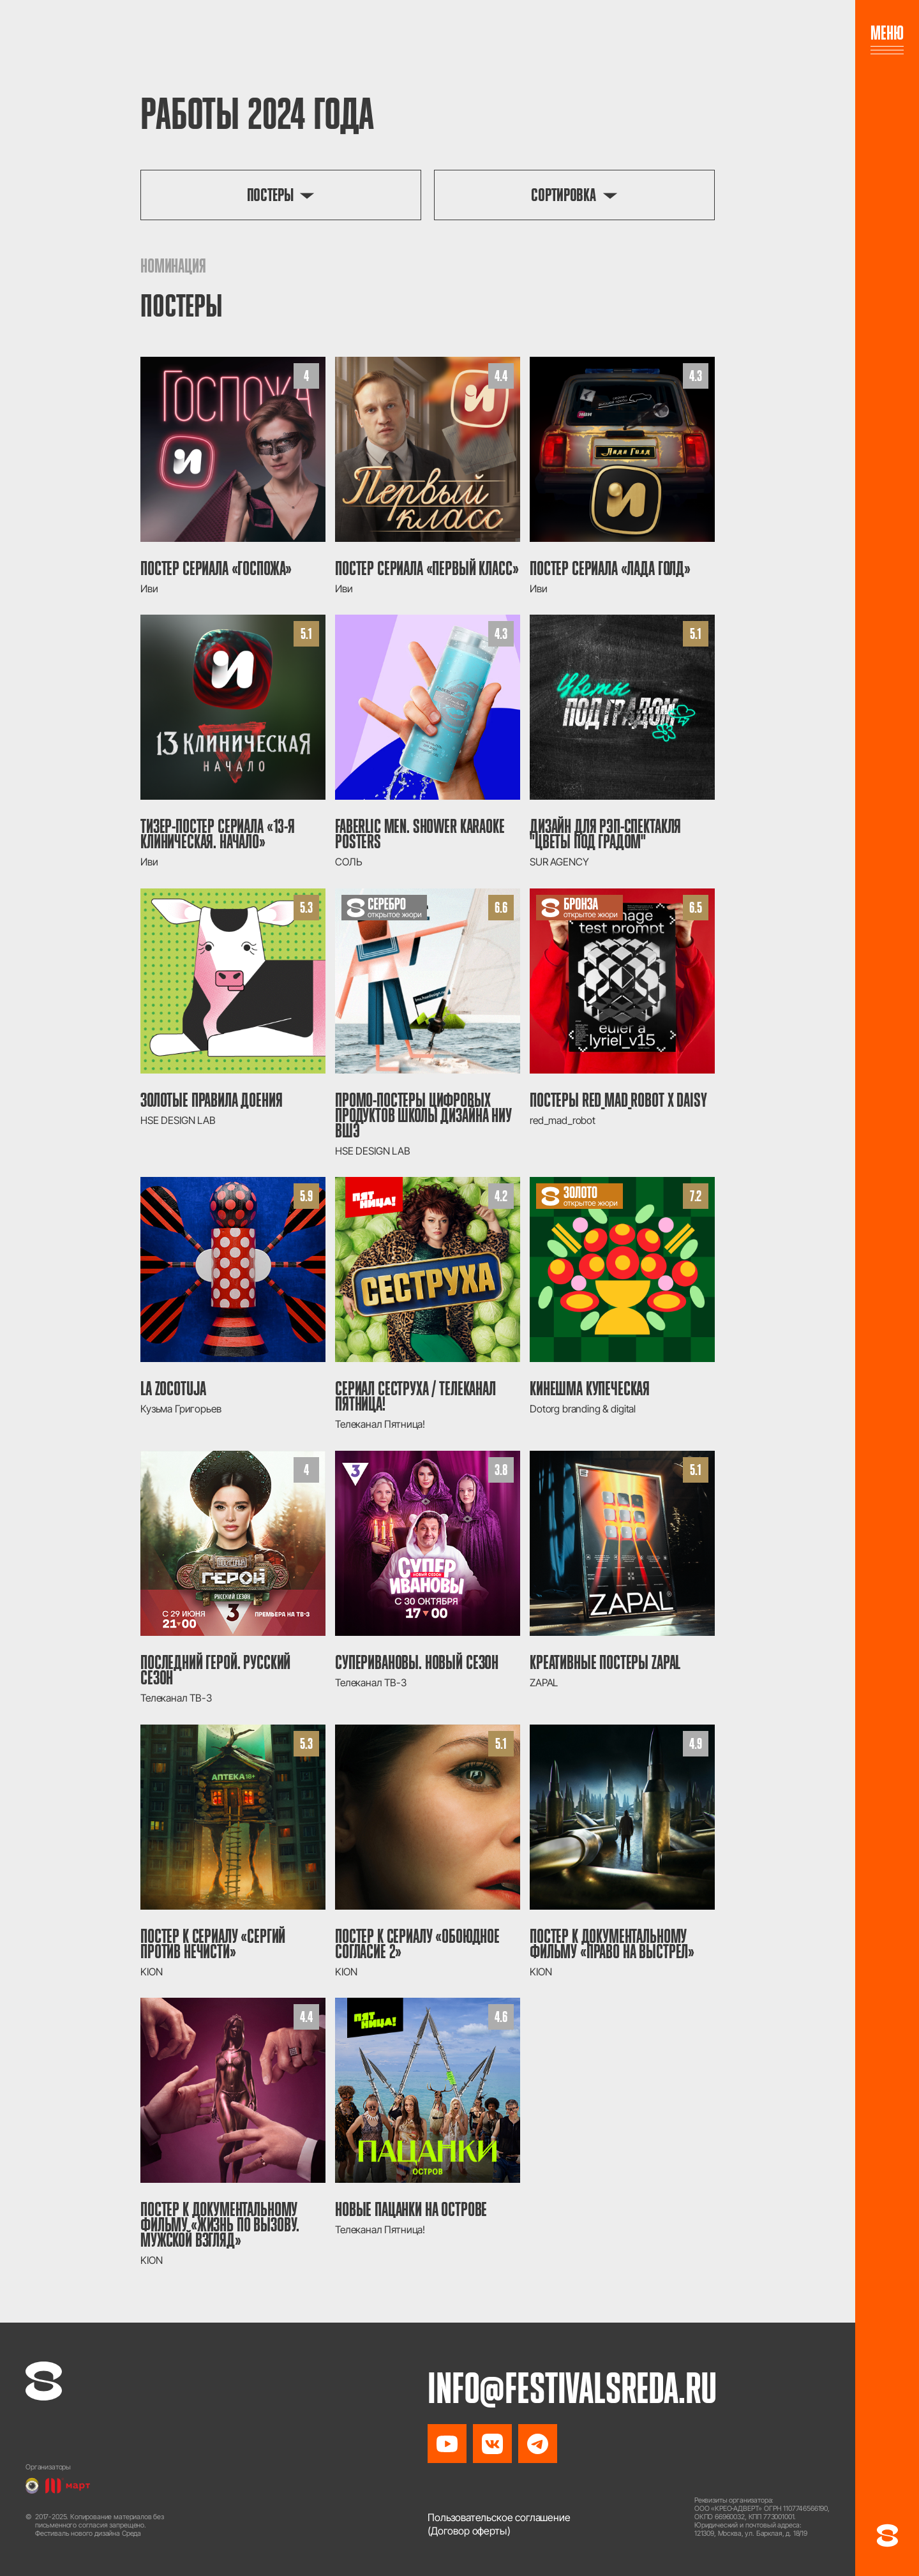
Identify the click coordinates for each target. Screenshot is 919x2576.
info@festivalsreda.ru (576, 2386)
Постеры (270, 195)
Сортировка (564, 195)
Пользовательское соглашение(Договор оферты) (499, 2524)
